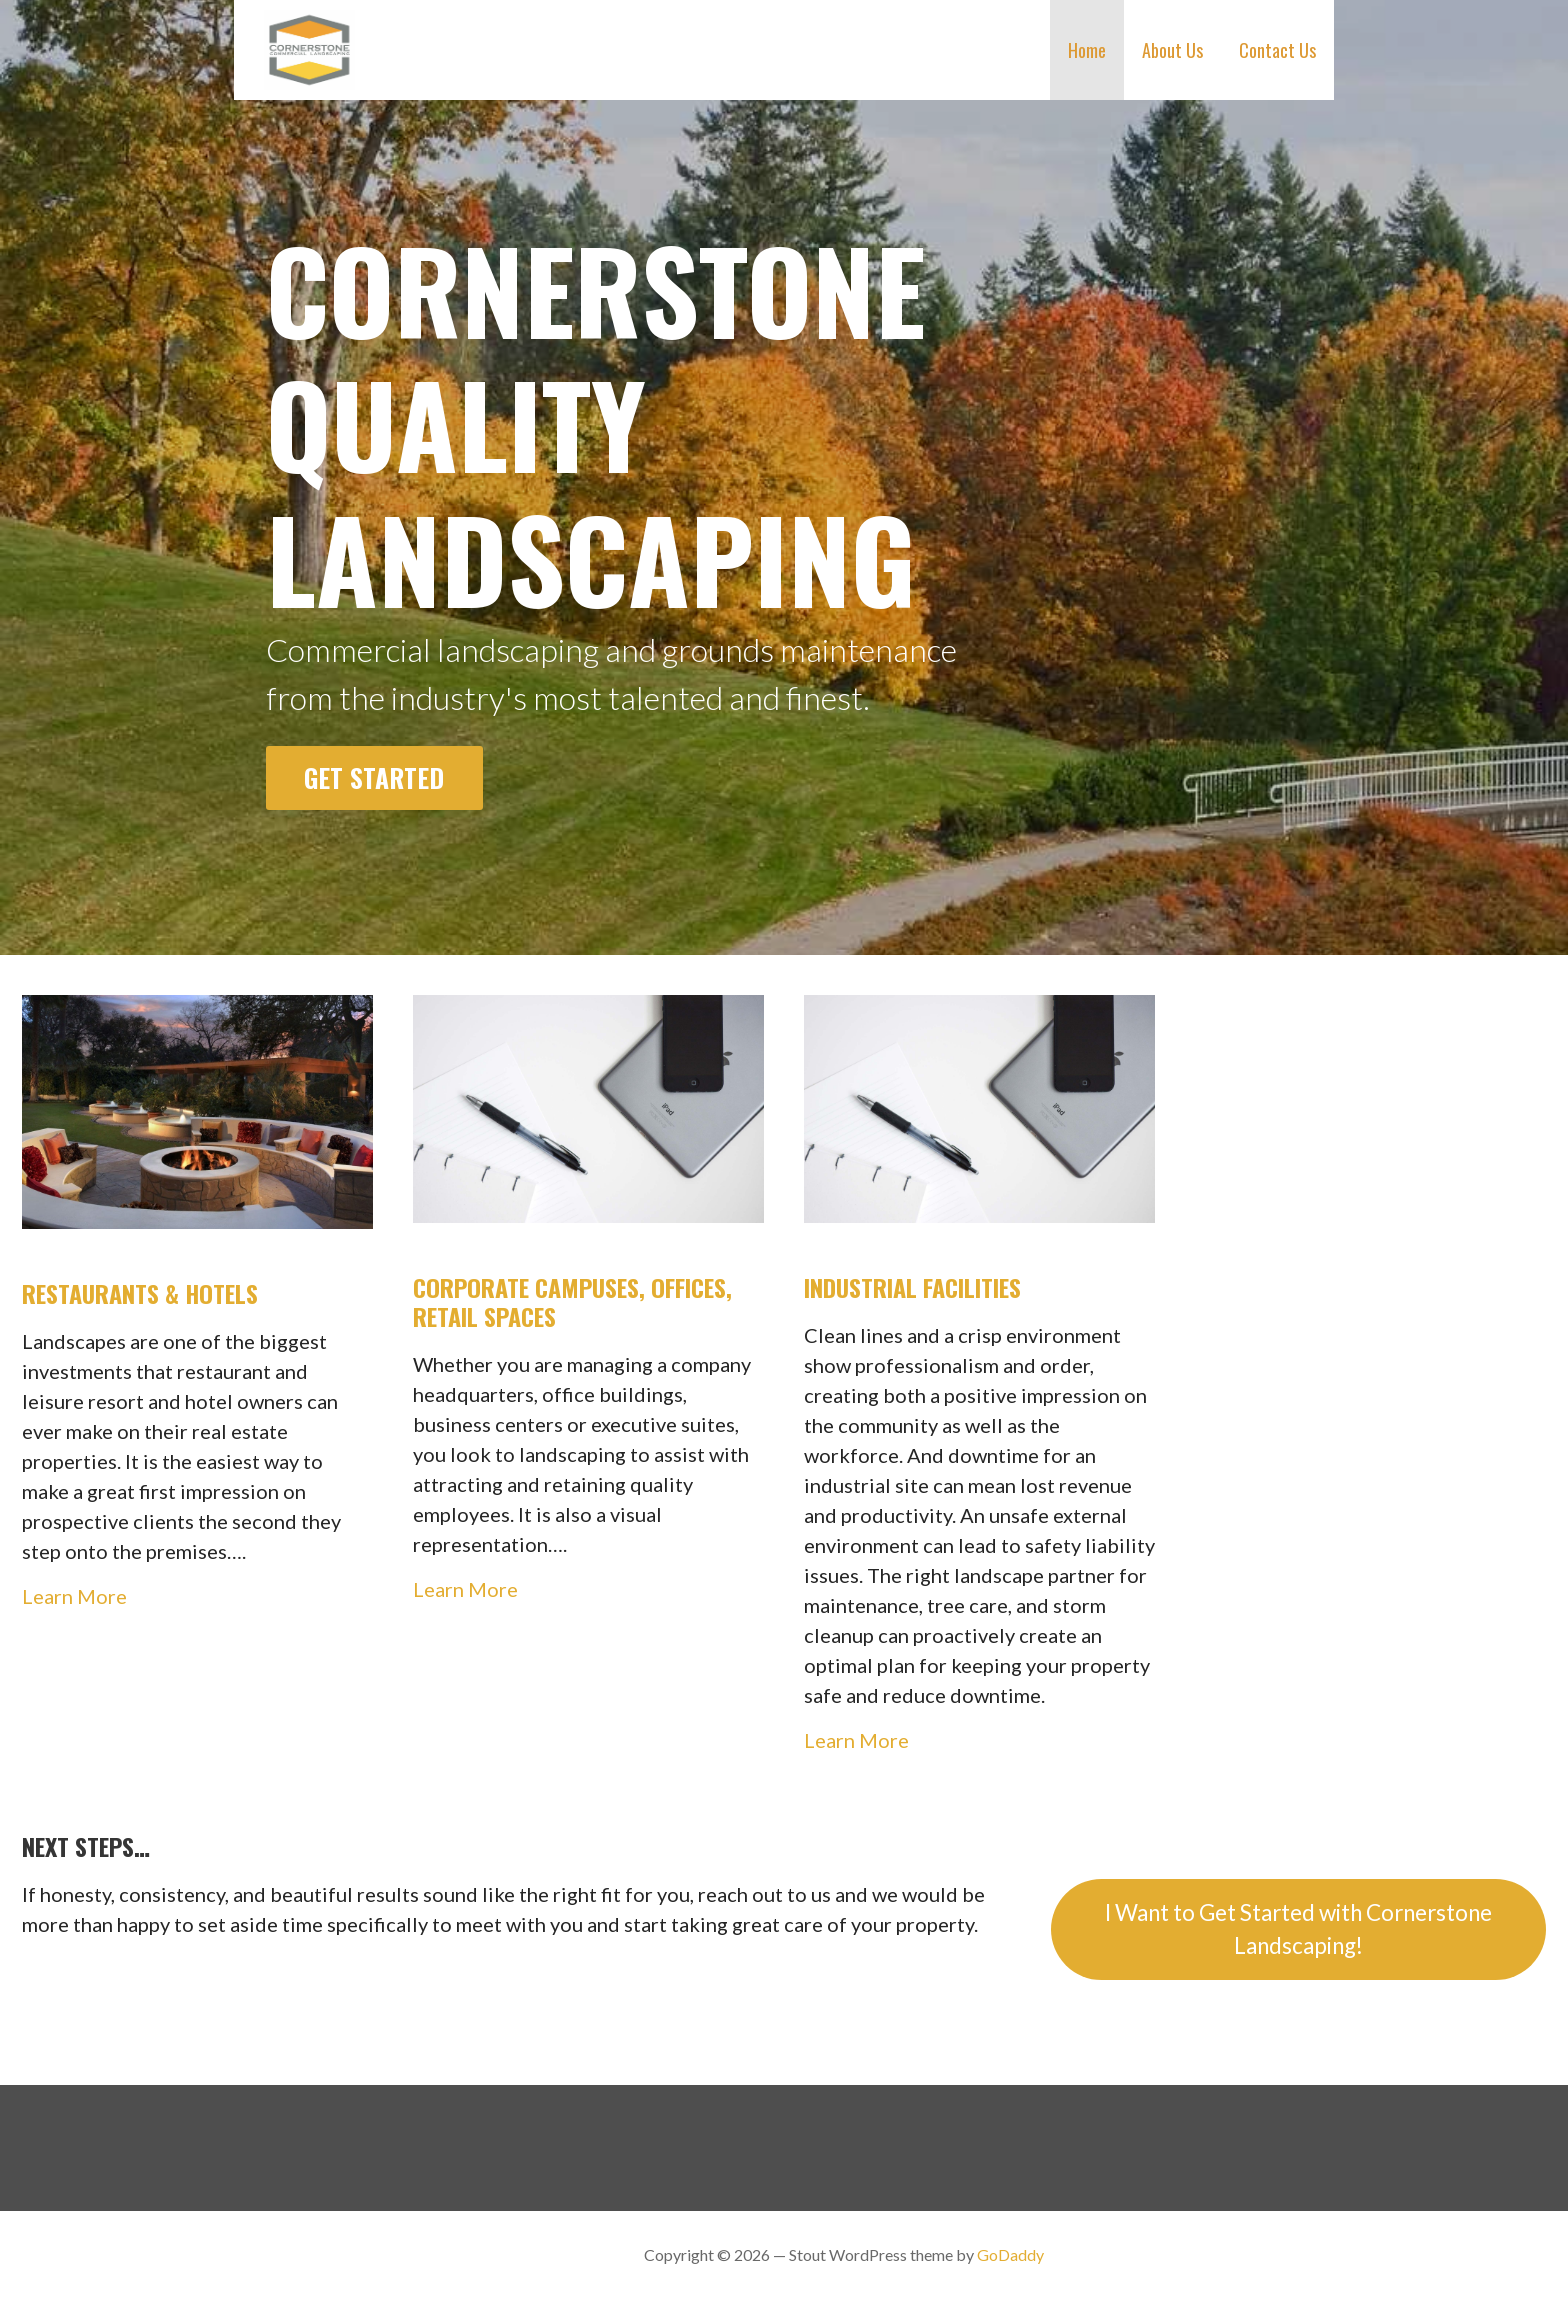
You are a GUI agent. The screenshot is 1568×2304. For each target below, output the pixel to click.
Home (1087, 50)
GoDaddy (1010, 2254)
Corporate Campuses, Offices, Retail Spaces (572, 1301)
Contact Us (1277, 50)
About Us (1172, 50)
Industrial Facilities (912, 1287)
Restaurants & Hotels (140, 1293)
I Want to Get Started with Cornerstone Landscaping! (1298, 1929)
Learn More (74, 1596)
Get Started (374, 777)
